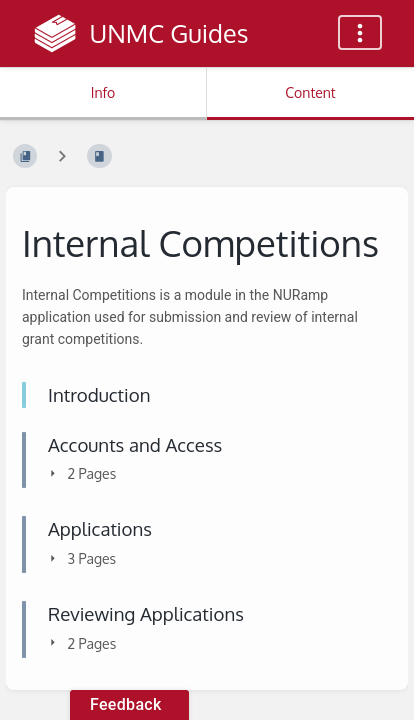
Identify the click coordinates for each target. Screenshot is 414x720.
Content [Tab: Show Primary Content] (310, 92)
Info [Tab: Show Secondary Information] (103, 92)
